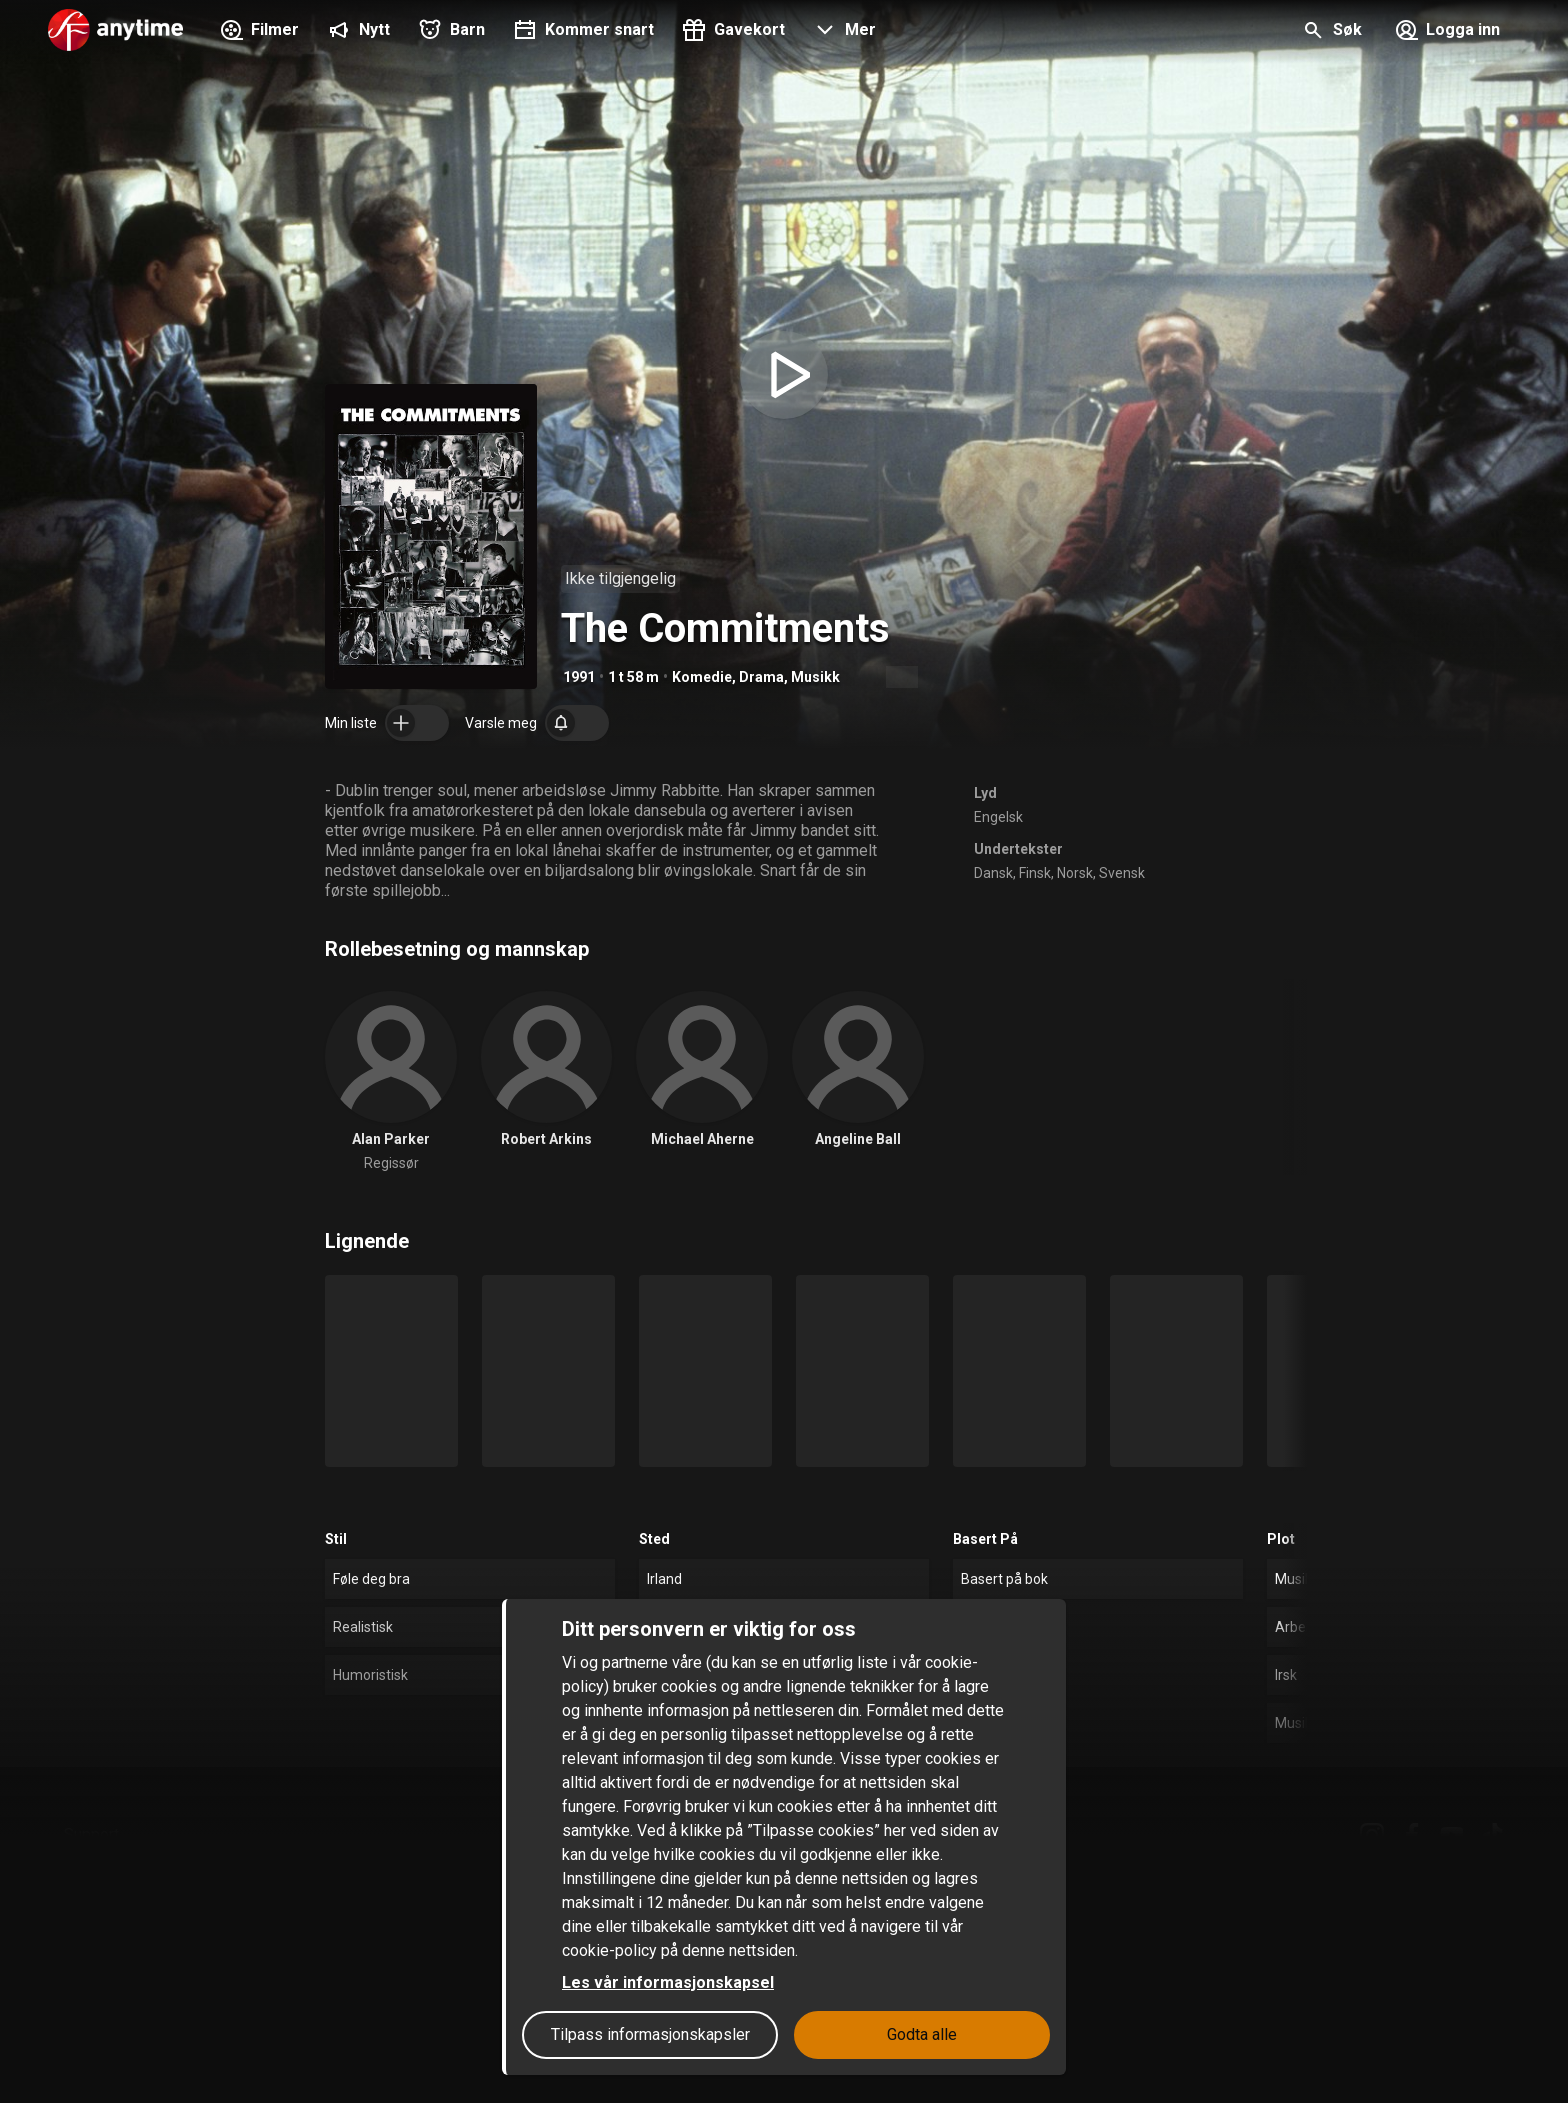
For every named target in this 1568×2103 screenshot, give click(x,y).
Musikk (815, 677)
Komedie (702, 677)
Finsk (1035, 873)
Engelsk (998, 817)
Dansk (993, 873)
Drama (761, 677)
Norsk (1075, 873)
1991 (579, 677)
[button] (842, 32)
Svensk (1122, 873)
